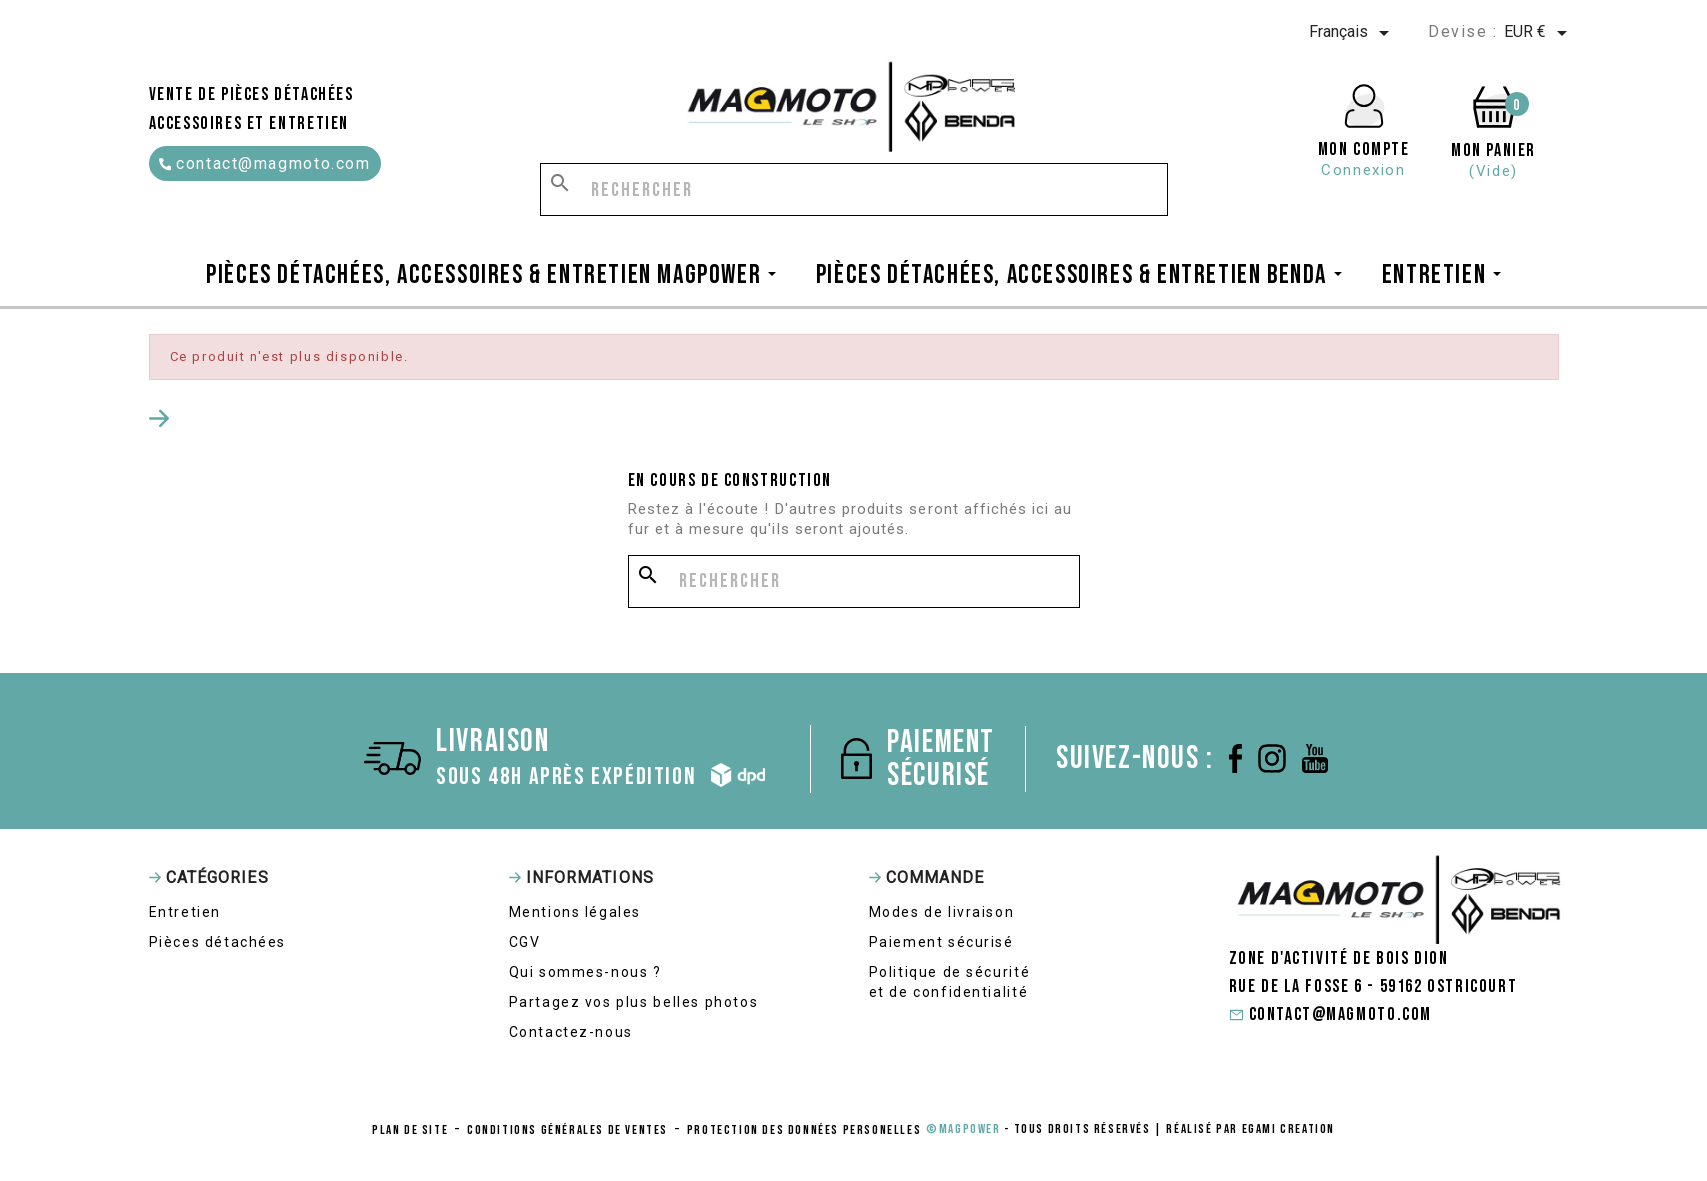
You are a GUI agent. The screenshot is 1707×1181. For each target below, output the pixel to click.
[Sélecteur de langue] (1352, 33)
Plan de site (410, 1130)
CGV (525, 942)
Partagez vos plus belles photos (634, 1002)
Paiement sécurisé (941, 942)
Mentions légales (575, 912)
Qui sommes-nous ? (585, 972)
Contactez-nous (571, 1032)
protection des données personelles (804, 1130)
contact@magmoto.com (265, 163)
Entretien (185, 912)
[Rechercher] (854, 189)
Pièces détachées (218, 942)
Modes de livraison (942, 912)
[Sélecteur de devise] (1539, 33)
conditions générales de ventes (567, 1130)
